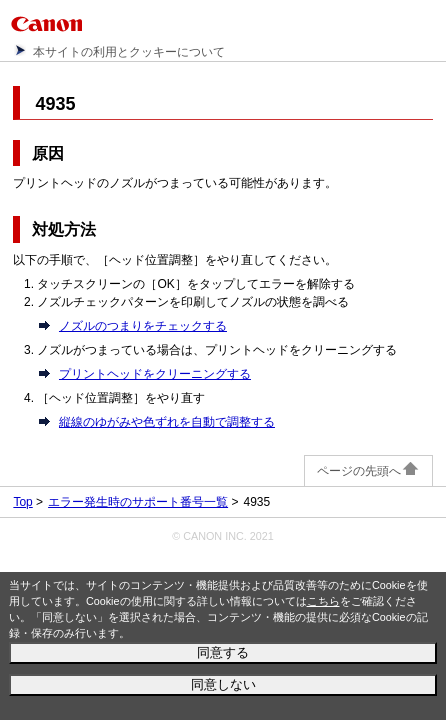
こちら (323, 601)
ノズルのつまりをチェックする (143, 326)
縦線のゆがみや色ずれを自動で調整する (167, 422)
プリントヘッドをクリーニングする (155, 374)
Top (22, 502)
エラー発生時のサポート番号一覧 (138, 502)
